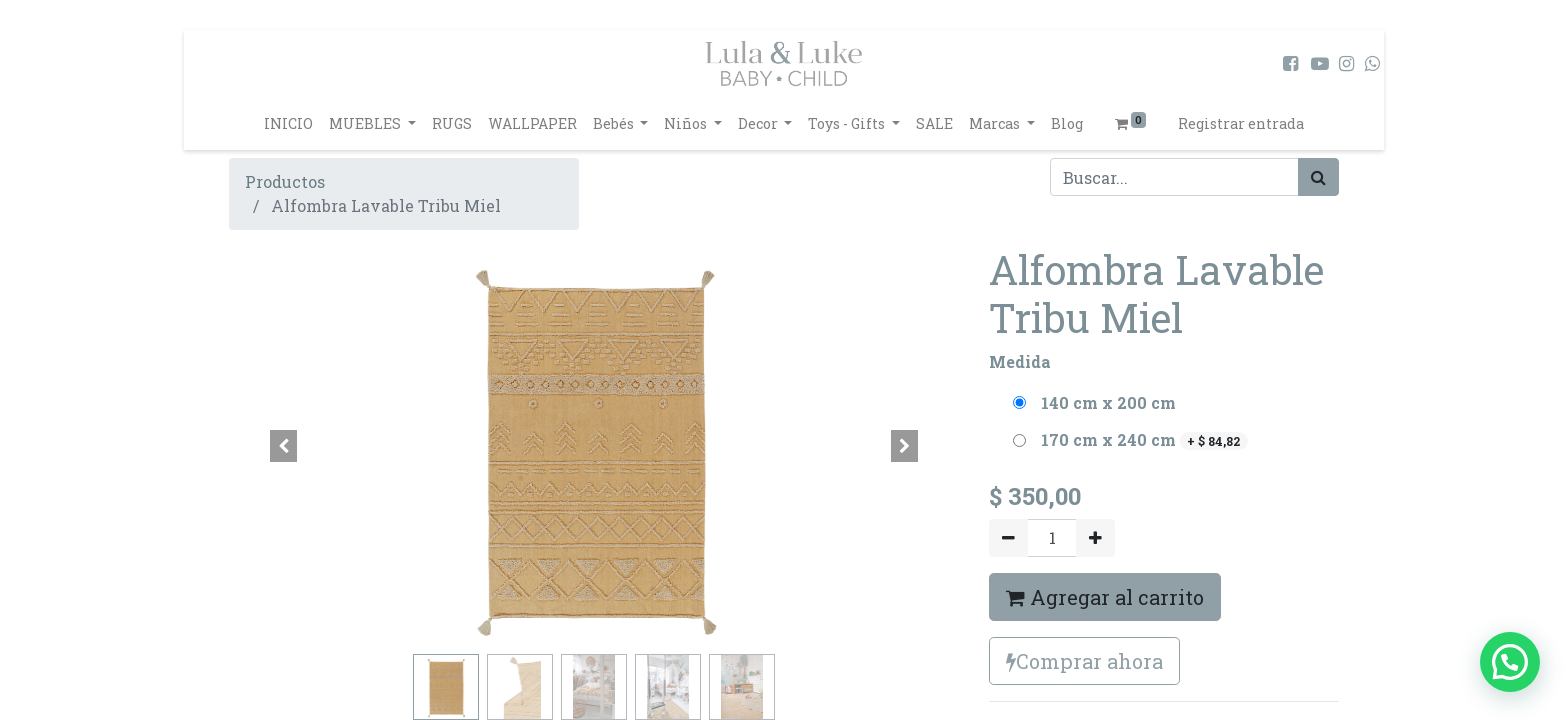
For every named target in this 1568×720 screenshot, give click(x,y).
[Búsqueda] (1318, 177)
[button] (284, 446)
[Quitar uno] (1008, 538)
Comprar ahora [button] (1084, 661)
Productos (285, 181)
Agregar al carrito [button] (1105, 597)
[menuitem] (288, 123)
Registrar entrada (1241, 123)
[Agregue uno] (1095, 538)
